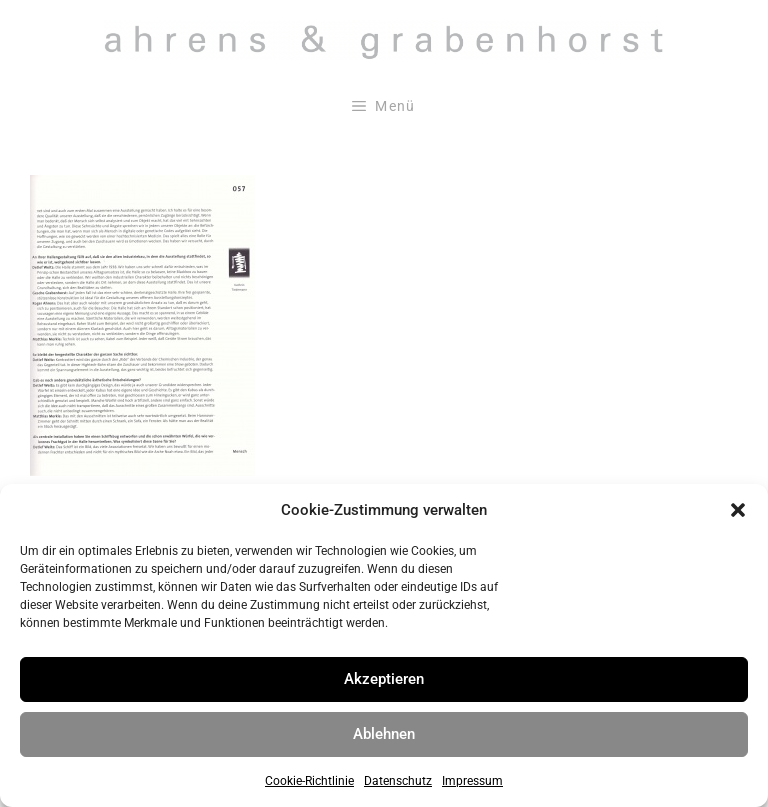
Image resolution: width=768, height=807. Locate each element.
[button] (738, 510)
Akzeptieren (384, 679)
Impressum (472, 781)
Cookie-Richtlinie (309, 781)
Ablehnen (384, 734)
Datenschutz (398, 781)
